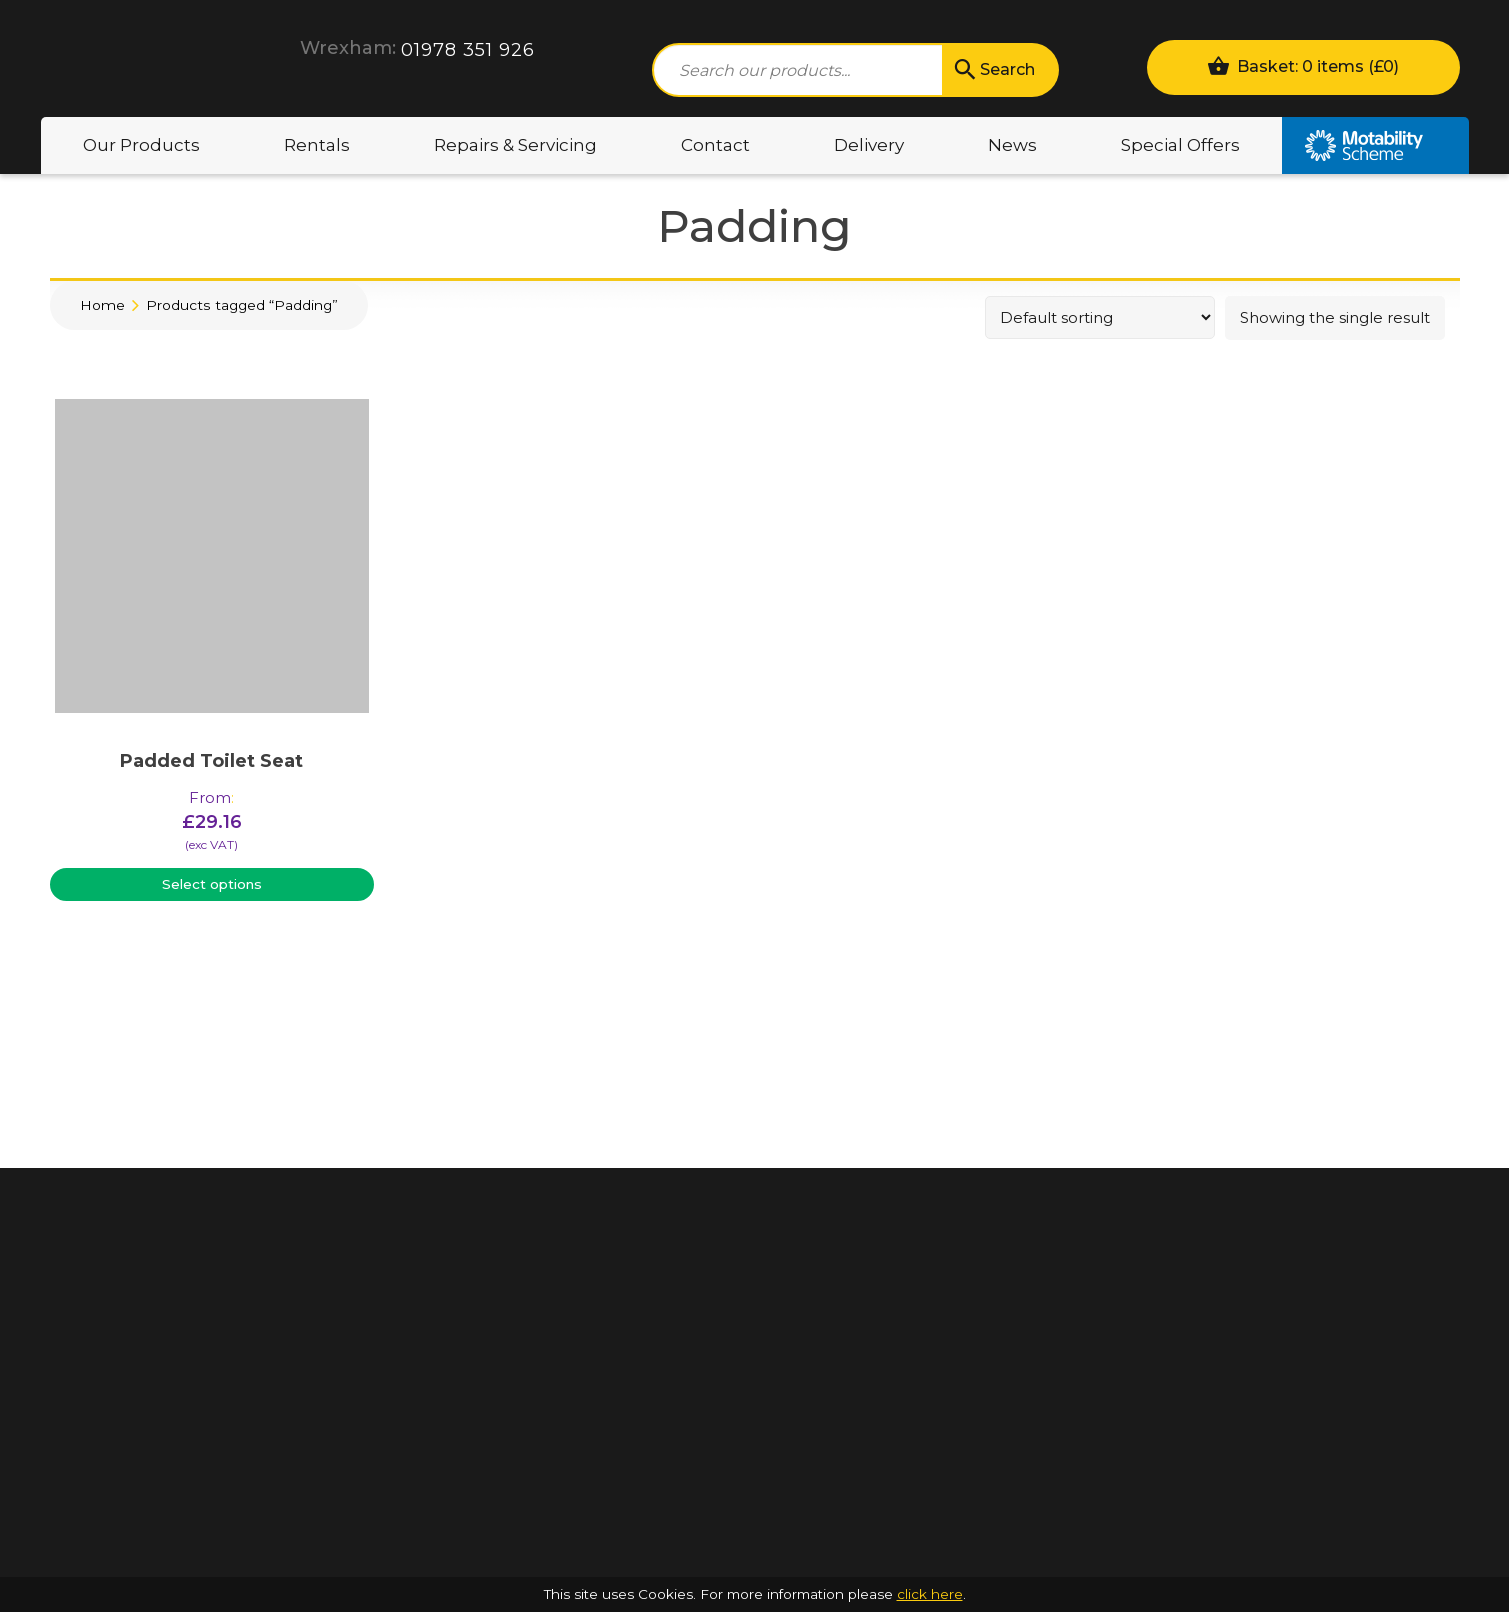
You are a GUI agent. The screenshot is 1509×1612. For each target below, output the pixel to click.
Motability (1375, 145)
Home (102, 305)
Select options (212, 884)
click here (930, 1594)
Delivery (869, 145)
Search (993, 70)
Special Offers (1180, 145)
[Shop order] (1100, 317)
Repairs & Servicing (515, 145)
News (1012, 145)
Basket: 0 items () (1303, 65)
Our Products (141, 145)
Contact (715, 145)
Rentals (317, 145)
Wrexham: (348, 48)
